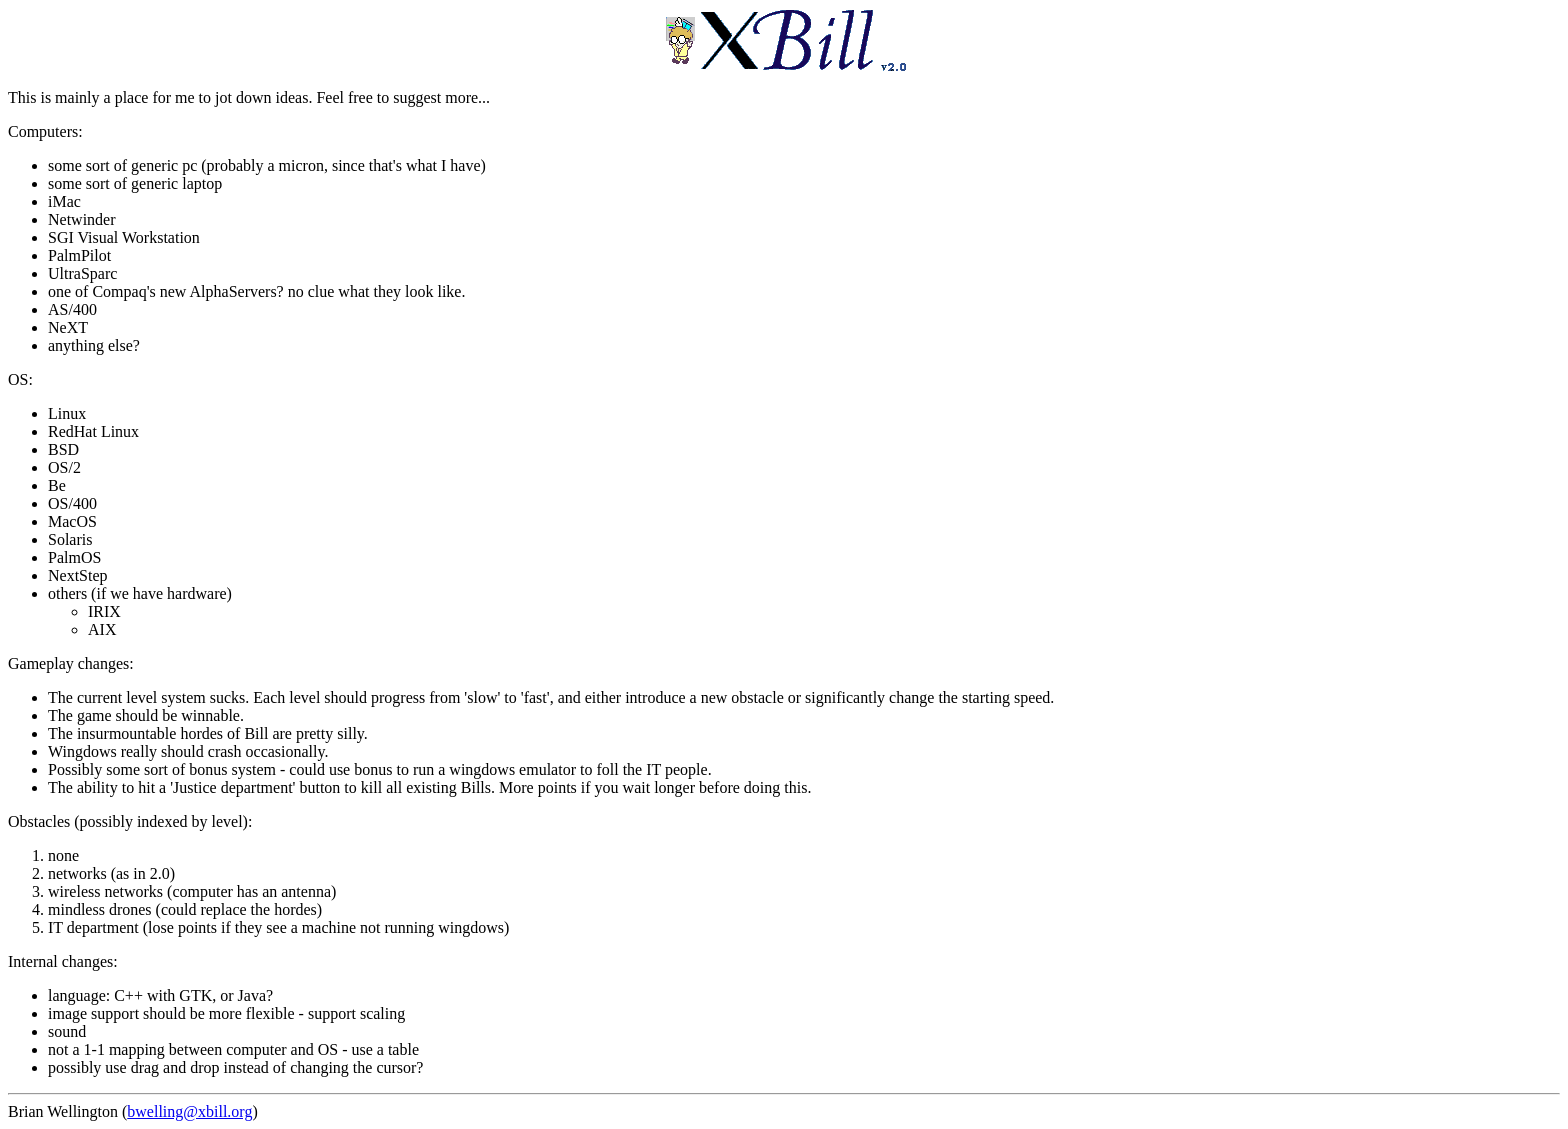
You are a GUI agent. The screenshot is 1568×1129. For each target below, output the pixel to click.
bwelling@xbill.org (189, 1111)
